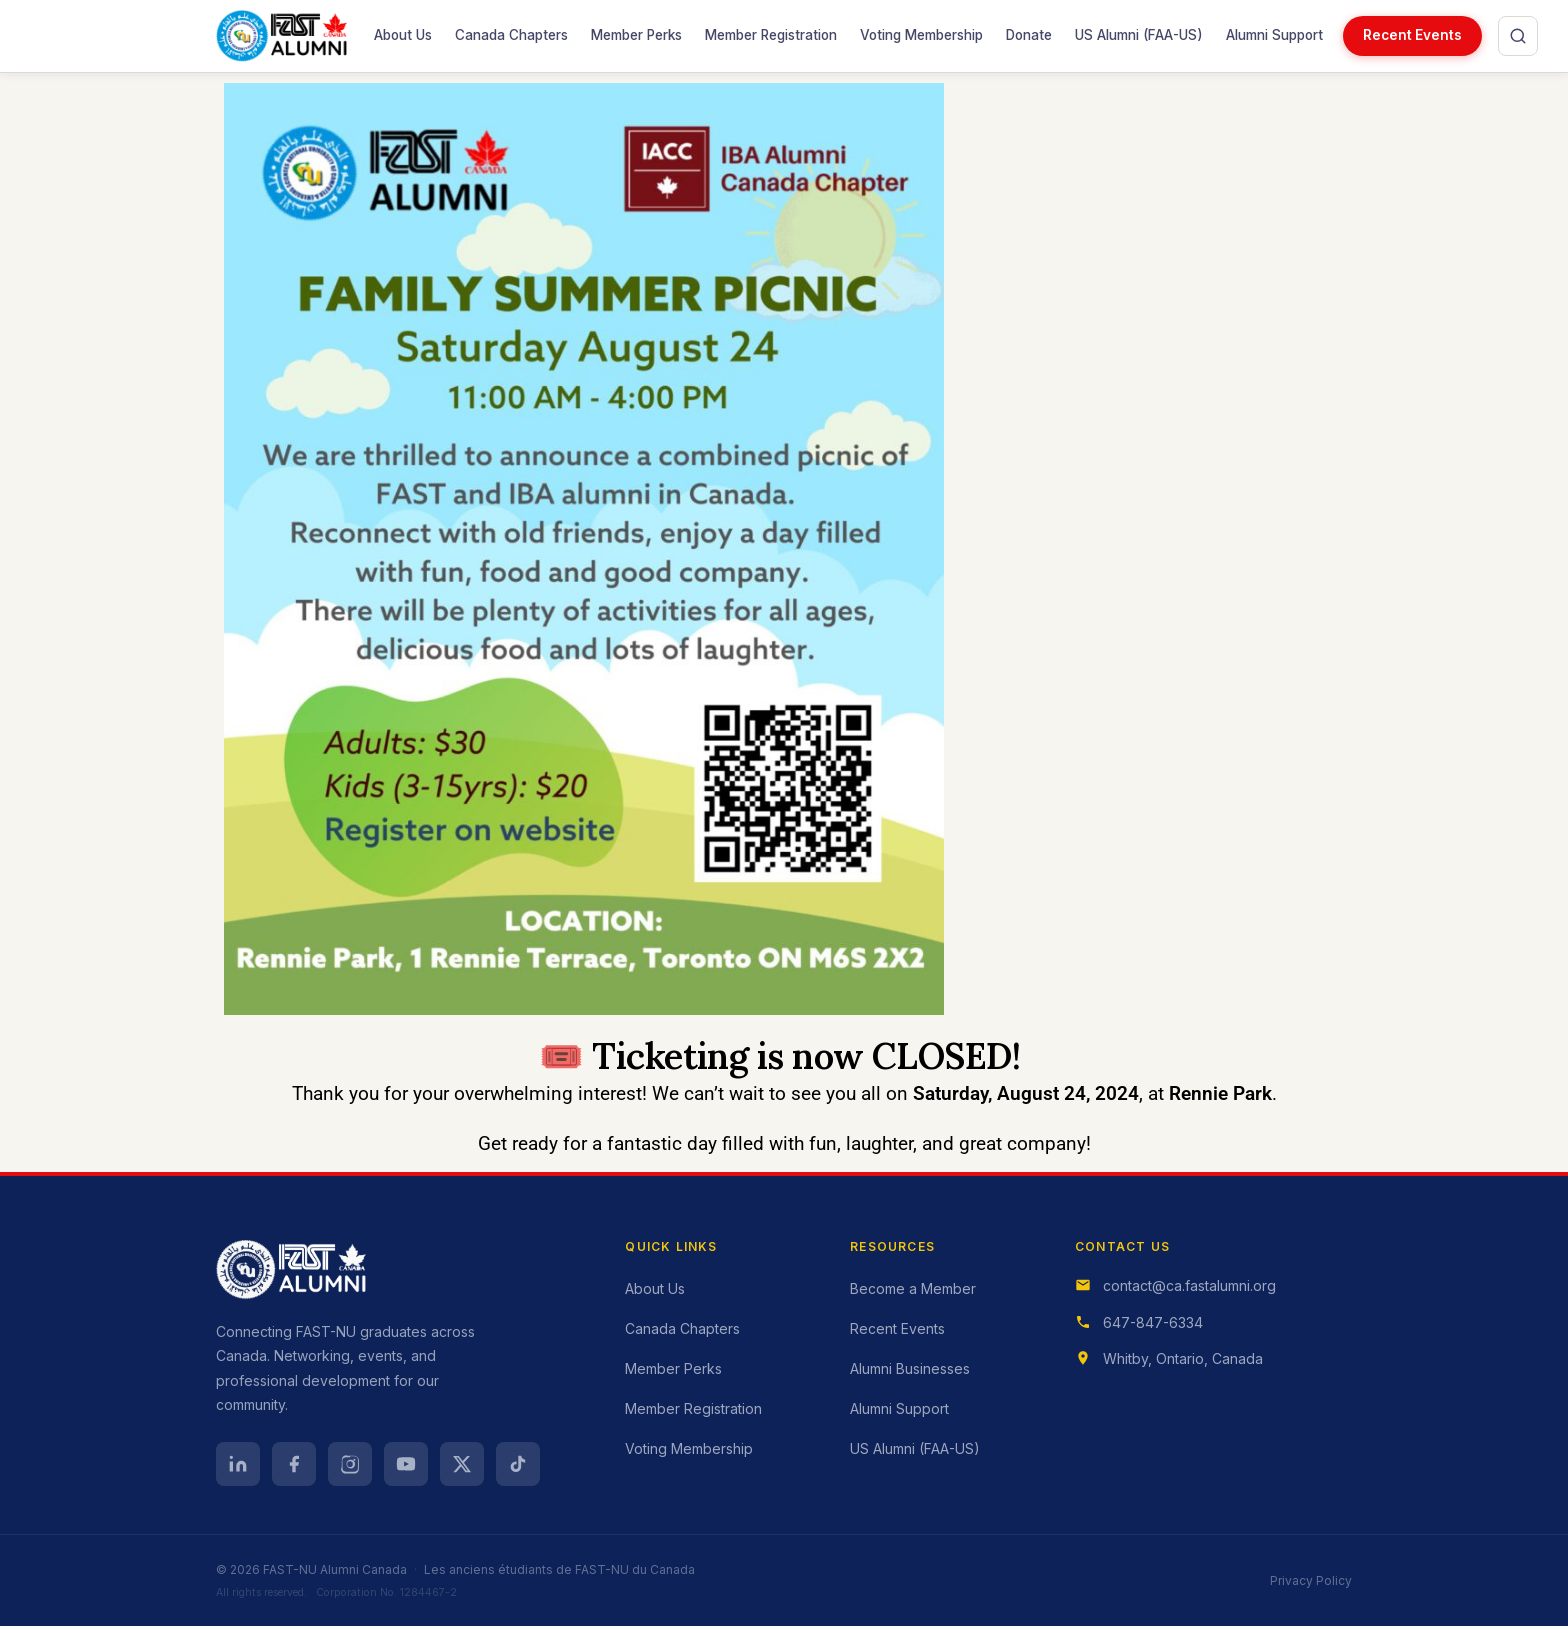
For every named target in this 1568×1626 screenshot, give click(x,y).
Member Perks (636, 35)
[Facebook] (294, 1464)
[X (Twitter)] (462, 1464)
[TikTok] (518, 1464)
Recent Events (1412, 35)
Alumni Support (1274, 35)
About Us (403, 35)
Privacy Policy (1311, 1580)
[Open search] (1518, 36)
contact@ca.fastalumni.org (1189, 1285)
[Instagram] (350, 1464)
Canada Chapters (511, 35)
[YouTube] (406, 1464)
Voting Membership (921, 35)
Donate (1029, 35)
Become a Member (913, 1288)
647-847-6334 (1153, 1322)
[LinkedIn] (238, 1464)
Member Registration (771, 35)
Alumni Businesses (910, 1368)
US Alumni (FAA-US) (1138, 29)
